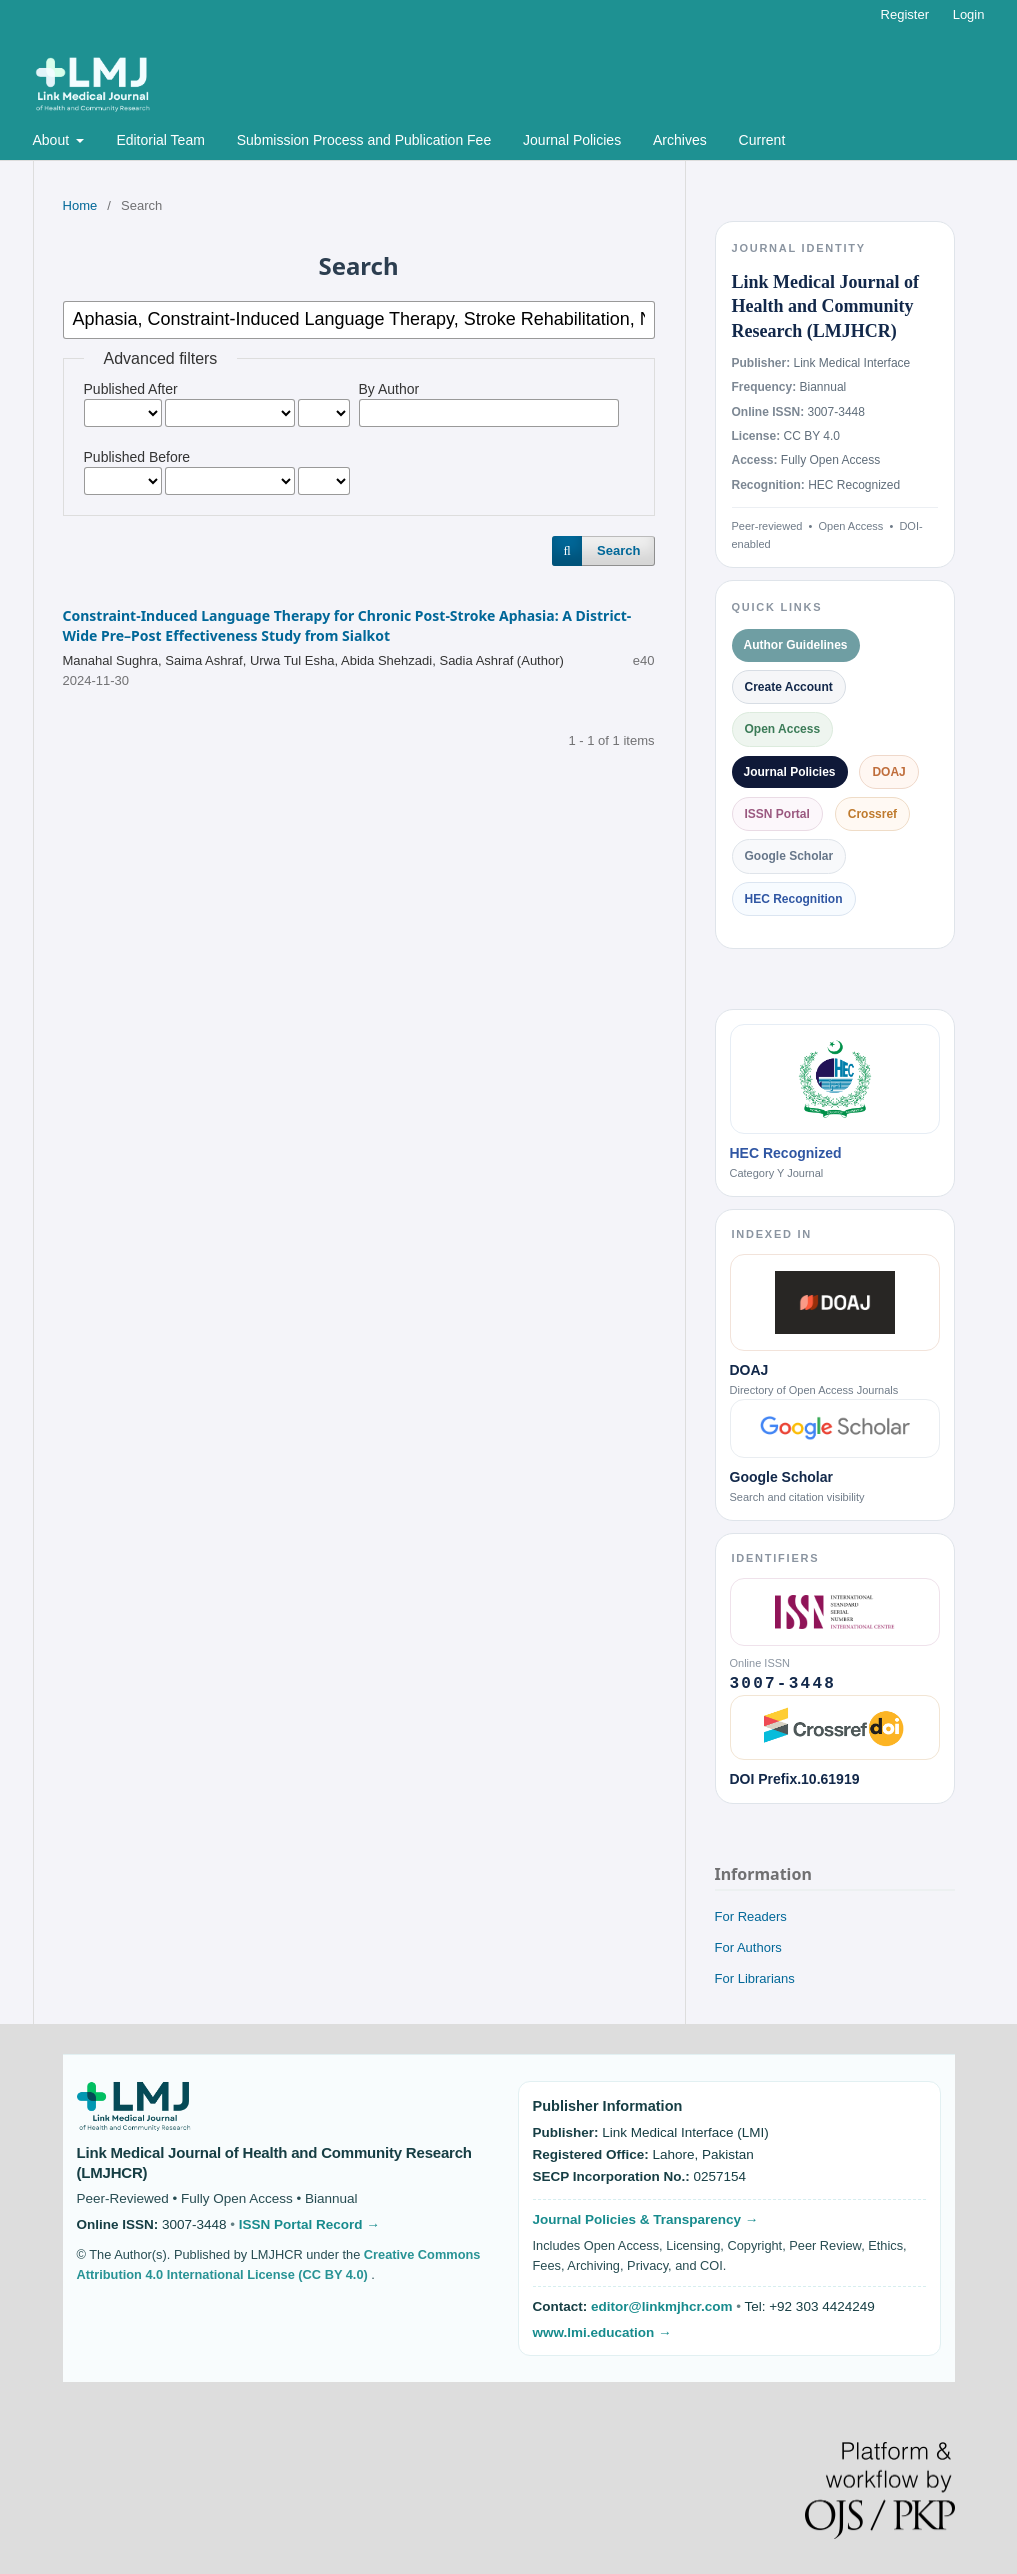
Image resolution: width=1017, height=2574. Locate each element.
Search (618, 550)
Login (969, 14)
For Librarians (755, 1978)
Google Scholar (789, 856)
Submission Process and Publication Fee (364, 140)
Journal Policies (572, 140)
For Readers (751, 1916)
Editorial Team (160, 140)
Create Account (789, 687)
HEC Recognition (794, 899)
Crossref (872, 814)
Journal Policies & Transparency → (646, 2219)
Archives (680, 140)
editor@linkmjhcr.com (663, 2306)
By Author (389, 389)
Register (905, 14)
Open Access (783, 729)
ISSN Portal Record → (309, 2224)
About (53, 140)
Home (80, 205)
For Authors (748, 1947)
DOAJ (888, 772)
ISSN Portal (777, 814)
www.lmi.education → (602, 2332)
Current (762, 140)
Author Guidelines (796, 645)
